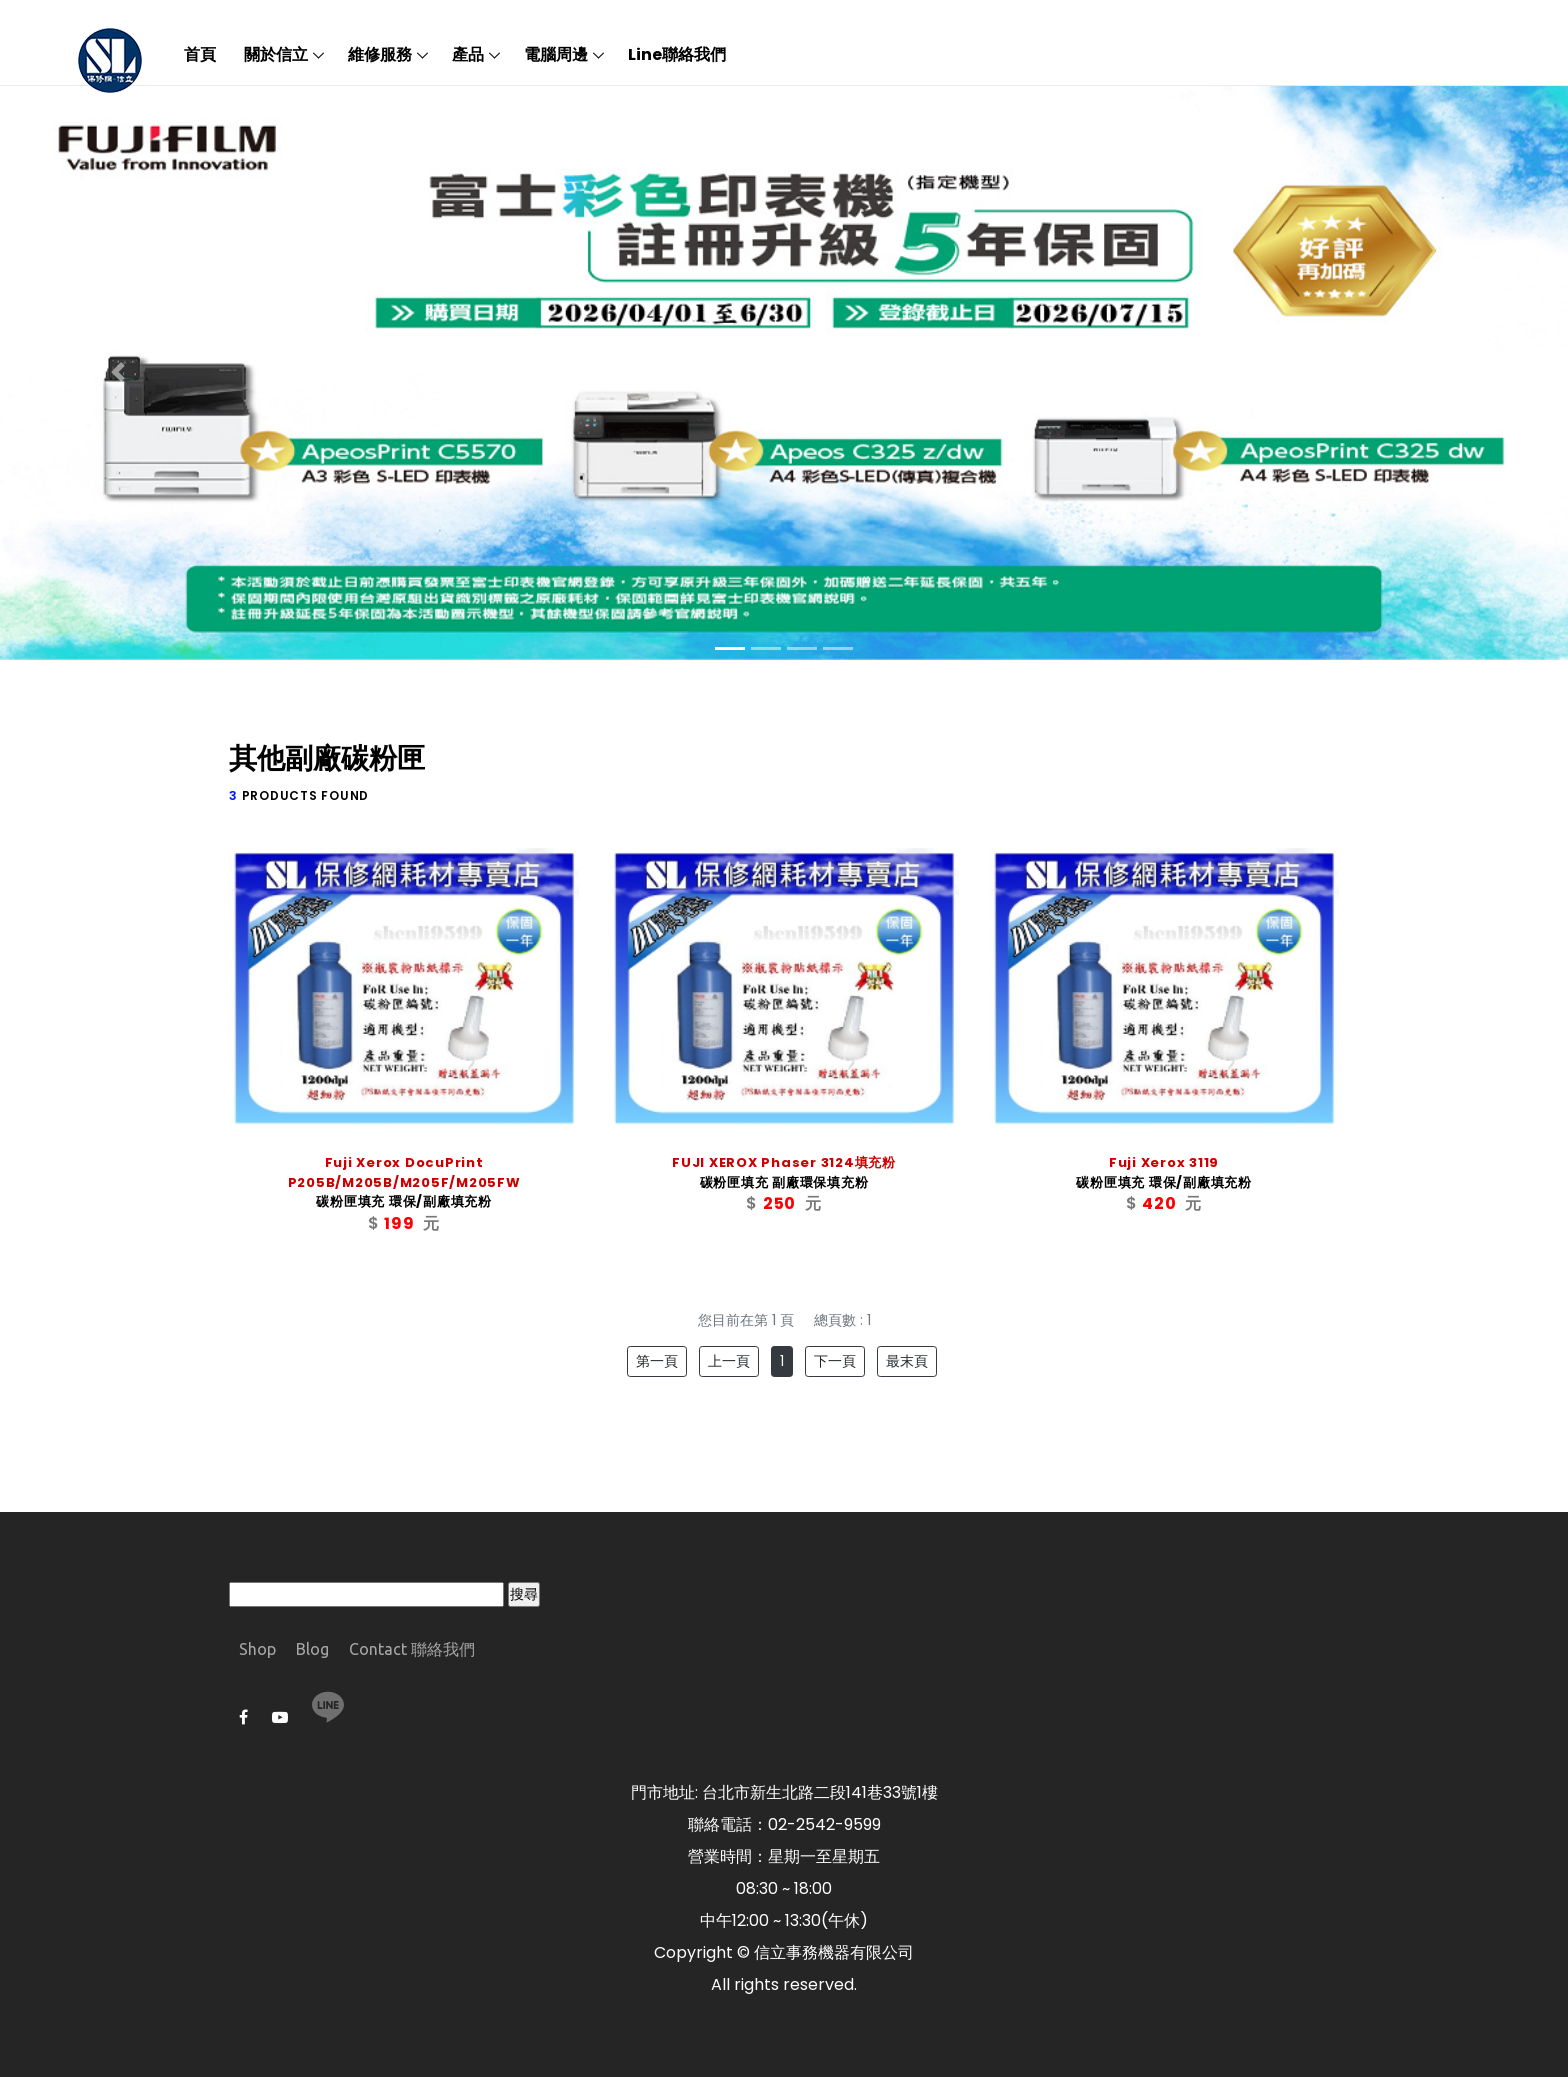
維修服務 (380, 54)
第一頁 (657, 1361)
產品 (468, 54)
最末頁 (907, 1361)
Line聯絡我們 (677, 54)
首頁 (200, 54)
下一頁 (835, 1361)
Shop (257, 1649)
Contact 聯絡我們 (412, 1649)
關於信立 (276, 54)
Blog (312, 1649)
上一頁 (729, 1361)
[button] (117, 372)
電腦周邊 (556, 54)
